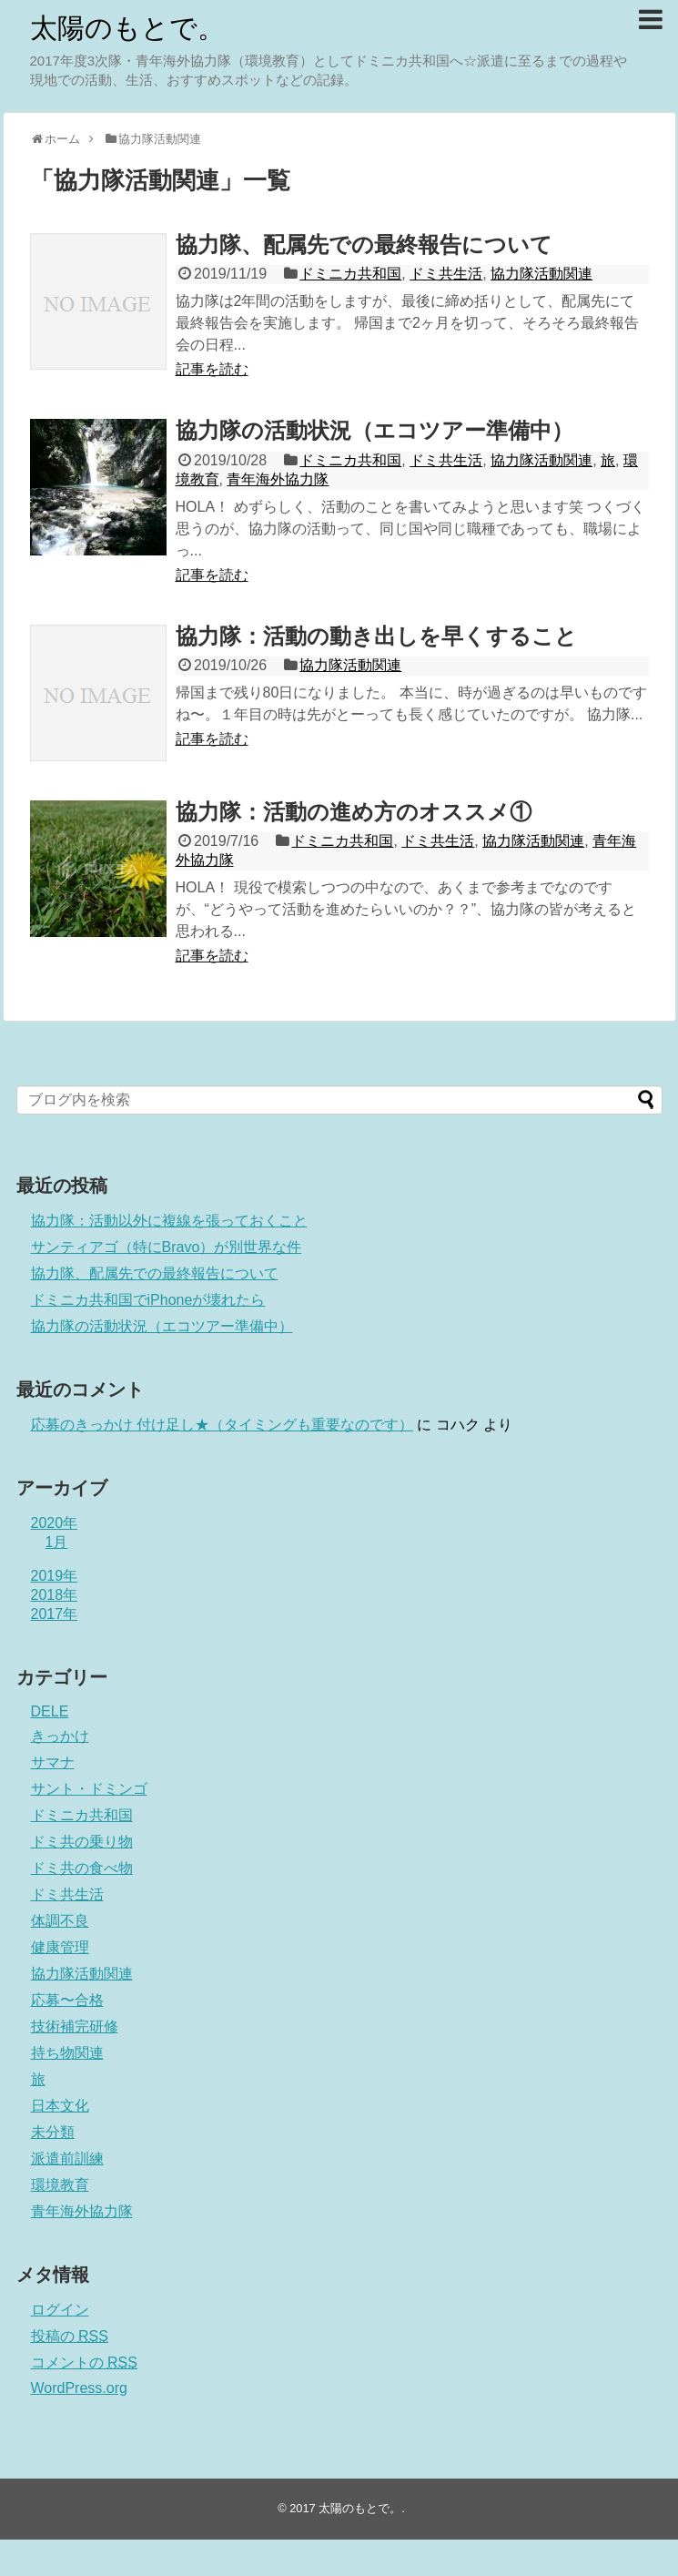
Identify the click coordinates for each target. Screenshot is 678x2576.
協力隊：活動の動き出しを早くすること (376, 636)
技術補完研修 (74, 2026)
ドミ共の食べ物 (82, 1868)
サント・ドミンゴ (89, 1789)
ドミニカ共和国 (350, 273)
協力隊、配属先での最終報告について (364, 244)
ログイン (60, 2309)
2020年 (54, 1523)
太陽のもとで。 (127, 28)
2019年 (54, 1575)
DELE (50, 1711)
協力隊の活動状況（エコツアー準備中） (374, 430)
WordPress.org (79, 2388)
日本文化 (60, 2105)
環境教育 (60, 2185)
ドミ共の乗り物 (82, 1841)
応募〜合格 (67, 2000)
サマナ (53, 1762)
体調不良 (60, 1921)
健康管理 (60, 1947)
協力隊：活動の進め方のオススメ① (353, 811)
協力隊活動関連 (541, 273)
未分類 (53, 2132)
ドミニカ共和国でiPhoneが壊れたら (148, 1300)
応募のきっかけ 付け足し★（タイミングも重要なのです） (222, 1424)
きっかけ (60, 1736)
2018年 (54, 1595)
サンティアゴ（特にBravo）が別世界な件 (166, 1247)
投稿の (69, 2336)
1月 (57, 1542)
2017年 (54, 1614)
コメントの (84, 2362)
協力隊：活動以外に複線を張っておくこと (169, 1220)
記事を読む (212, 369)
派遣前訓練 (67, 2158)
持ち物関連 (67, 2053)
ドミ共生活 (446, 273)
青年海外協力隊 (278, 479)
